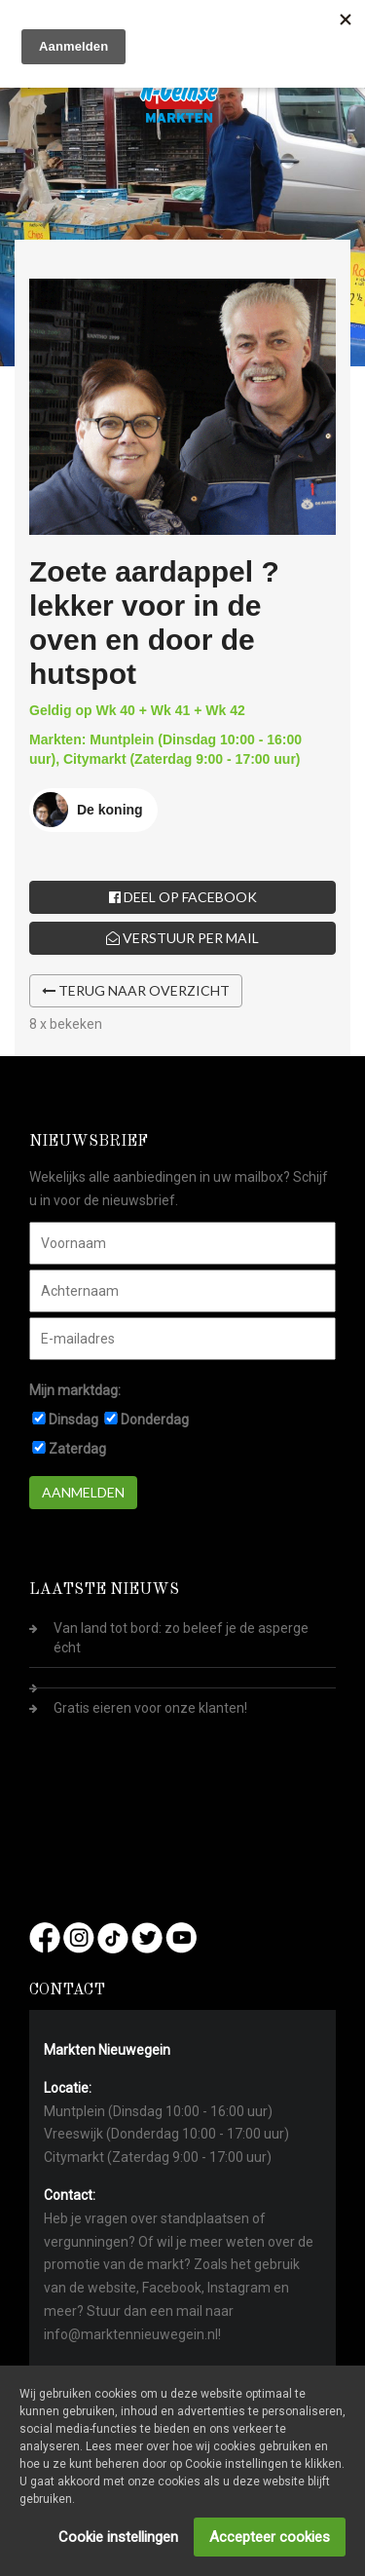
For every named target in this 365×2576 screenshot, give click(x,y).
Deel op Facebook (183, 897)
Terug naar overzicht (136, 990)
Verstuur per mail (182, 937)
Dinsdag (73, 1419)
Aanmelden (83, 1492)
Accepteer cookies (269, 2537)
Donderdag (155, 1419)
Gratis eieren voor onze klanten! (150, 1708)
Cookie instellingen (118, 2537)
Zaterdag (77, 1449)
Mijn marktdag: (75, 1390)
